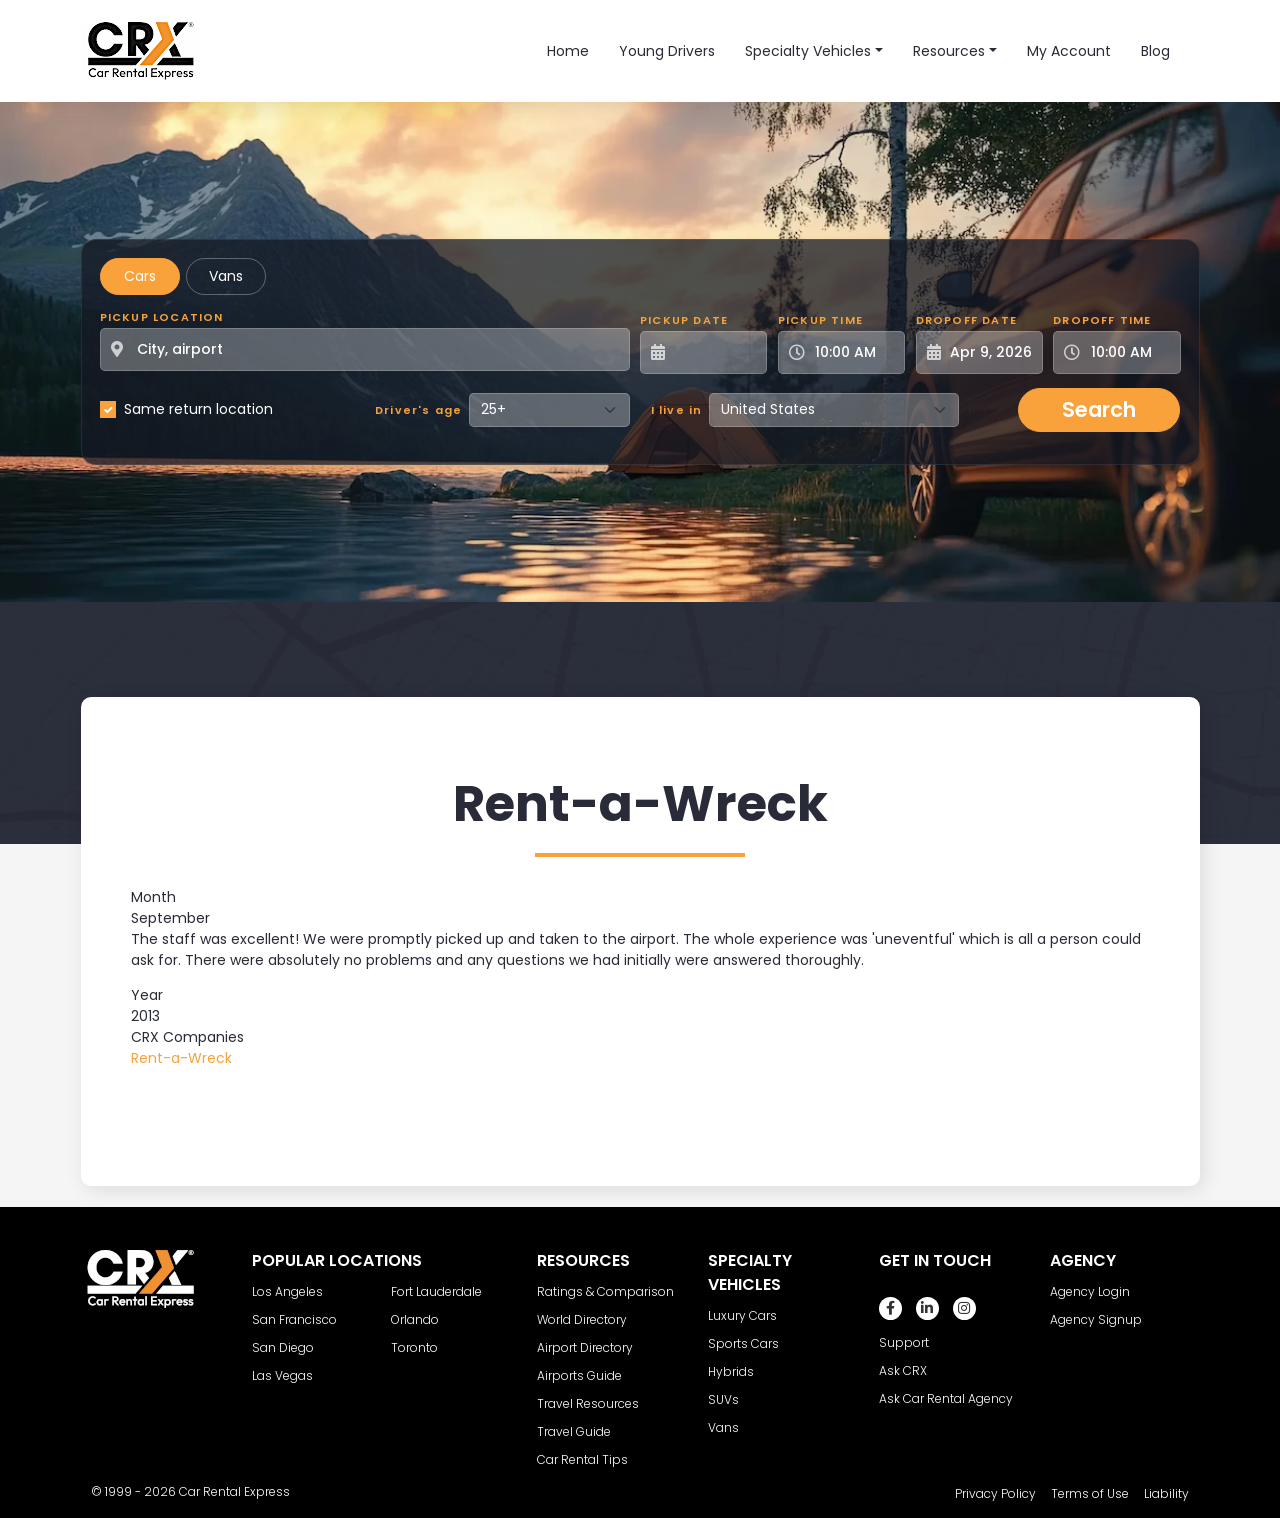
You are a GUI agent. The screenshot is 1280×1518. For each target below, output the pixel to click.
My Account (1069, 51)
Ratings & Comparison (605, 1291)
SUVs (723, 1399)
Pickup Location (162, 317)
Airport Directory (585, 1347)
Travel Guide (574, 1431)
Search (1099, 409)
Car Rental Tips (582, 1459)
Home (568, 51)
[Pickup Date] (714, 352)
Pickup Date (684, 320)
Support (904, 1342)
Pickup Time (820, 320)
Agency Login (1090, 1291)
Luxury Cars (742, 1315)
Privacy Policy (995, 1493)
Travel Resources (588, 1403)
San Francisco (294, 1319)
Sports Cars (743, 1343)
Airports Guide (579, 1375)
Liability (1166, 1493)
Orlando (415, 1319)
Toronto (414, 1347)
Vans (226, 276)
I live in (677, 410)
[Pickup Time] (853, 352)
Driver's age (418, 410)
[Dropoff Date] (990, 352)
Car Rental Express (234, 1491)
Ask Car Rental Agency (946, 1398)
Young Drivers (667, 51)
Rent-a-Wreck (181, 1058)
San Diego (283, 1347)
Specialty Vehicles (808, 51)
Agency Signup (1096, 1319)
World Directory (582, 1319)
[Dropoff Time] (1128, 352)
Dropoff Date (966, 320)
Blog (1155, 51)
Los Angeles (287, 1291)
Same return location (198, 409)
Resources (949, 51)
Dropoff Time (1102, 320)
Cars (140, 276)
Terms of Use (1090, 1493)
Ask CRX (903, 1370)
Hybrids (731, 1371)
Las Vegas (282, 1375)
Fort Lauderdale (436, 1291)
